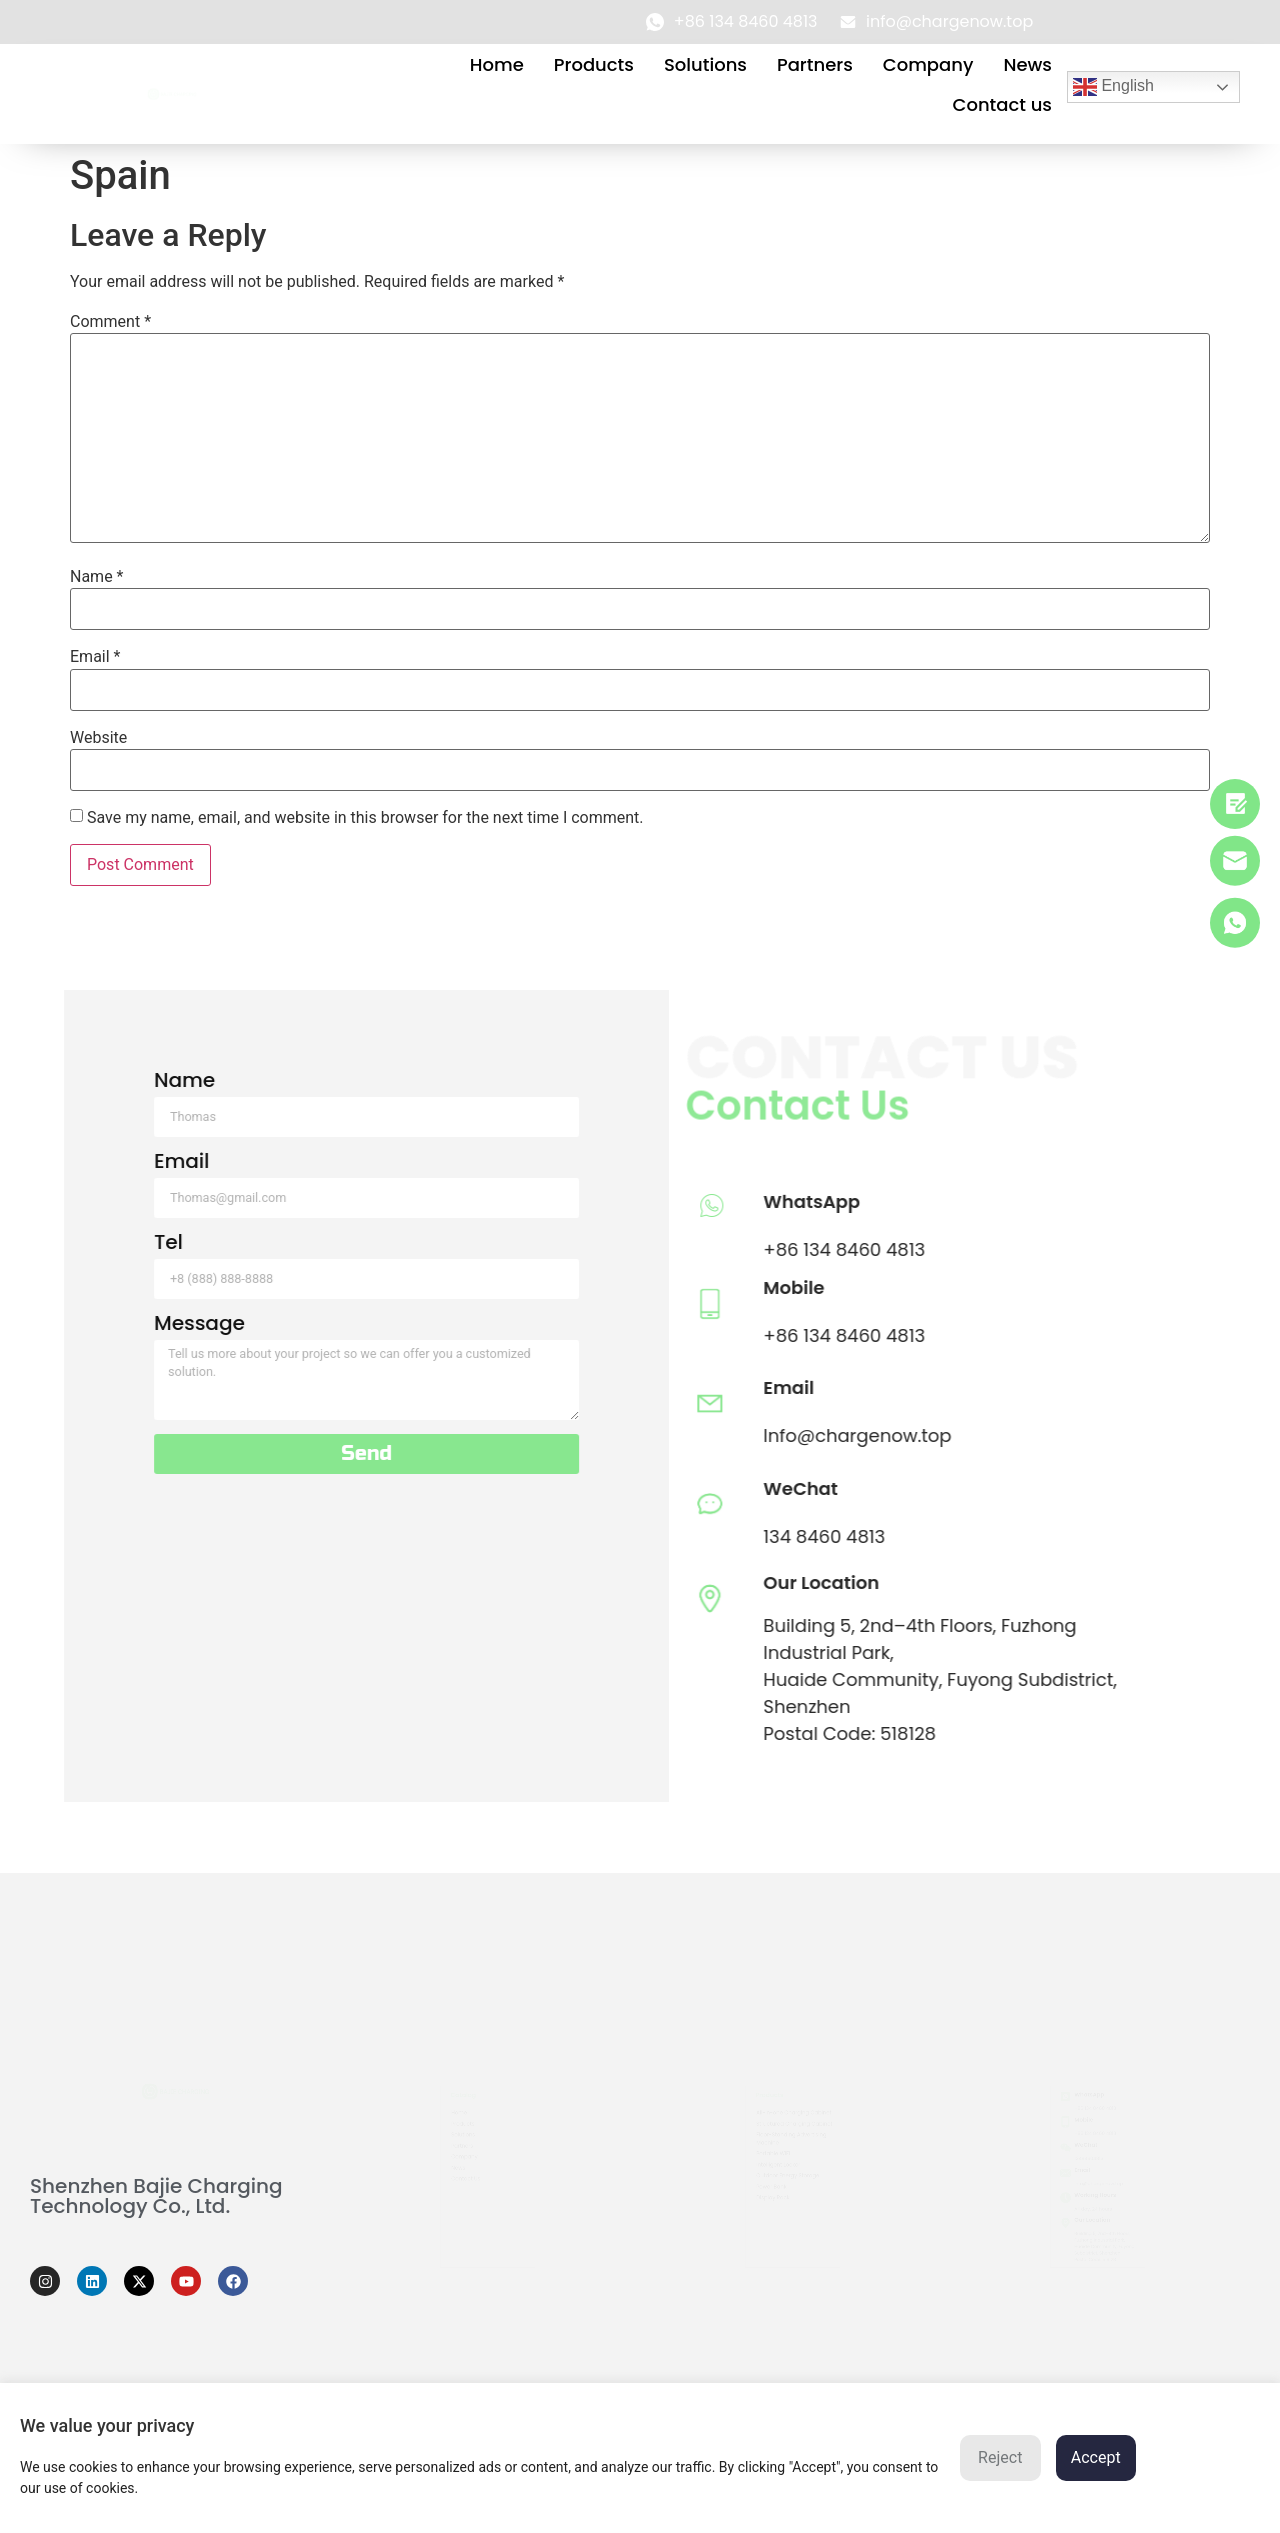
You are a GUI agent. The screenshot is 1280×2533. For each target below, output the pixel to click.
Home (497, 64)
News (1027, 64)
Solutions (705, 64)
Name (97, 577)
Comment (110, 322)
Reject (1000, 2457)
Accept (1096, 2457)
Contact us (1002, 104)
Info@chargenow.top (356, 1435)
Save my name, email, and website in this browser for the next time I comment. (365, 818)
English (1113, 87)
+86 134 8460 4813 (343, 1249)
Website (98, 738)
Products (594, 64)
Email (95, 657)
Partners (815, 64)
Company (928, 64)
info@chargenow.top (1098, 2185)
